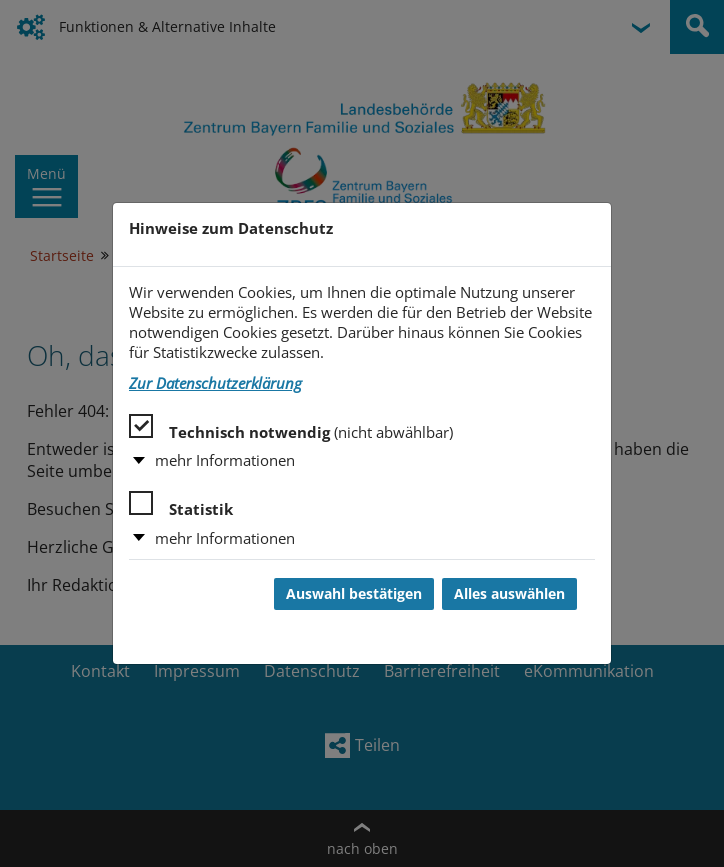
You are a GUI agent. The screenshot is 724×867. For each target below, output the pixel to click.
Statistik (181, 505)
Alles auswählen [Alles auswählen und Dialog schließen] (509, 594)
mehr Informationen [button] (225, 460)
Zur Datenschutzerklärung (215, 383)
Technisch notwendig (291, 428)
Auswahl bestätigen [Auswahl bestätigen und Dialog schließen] (354, 594)
